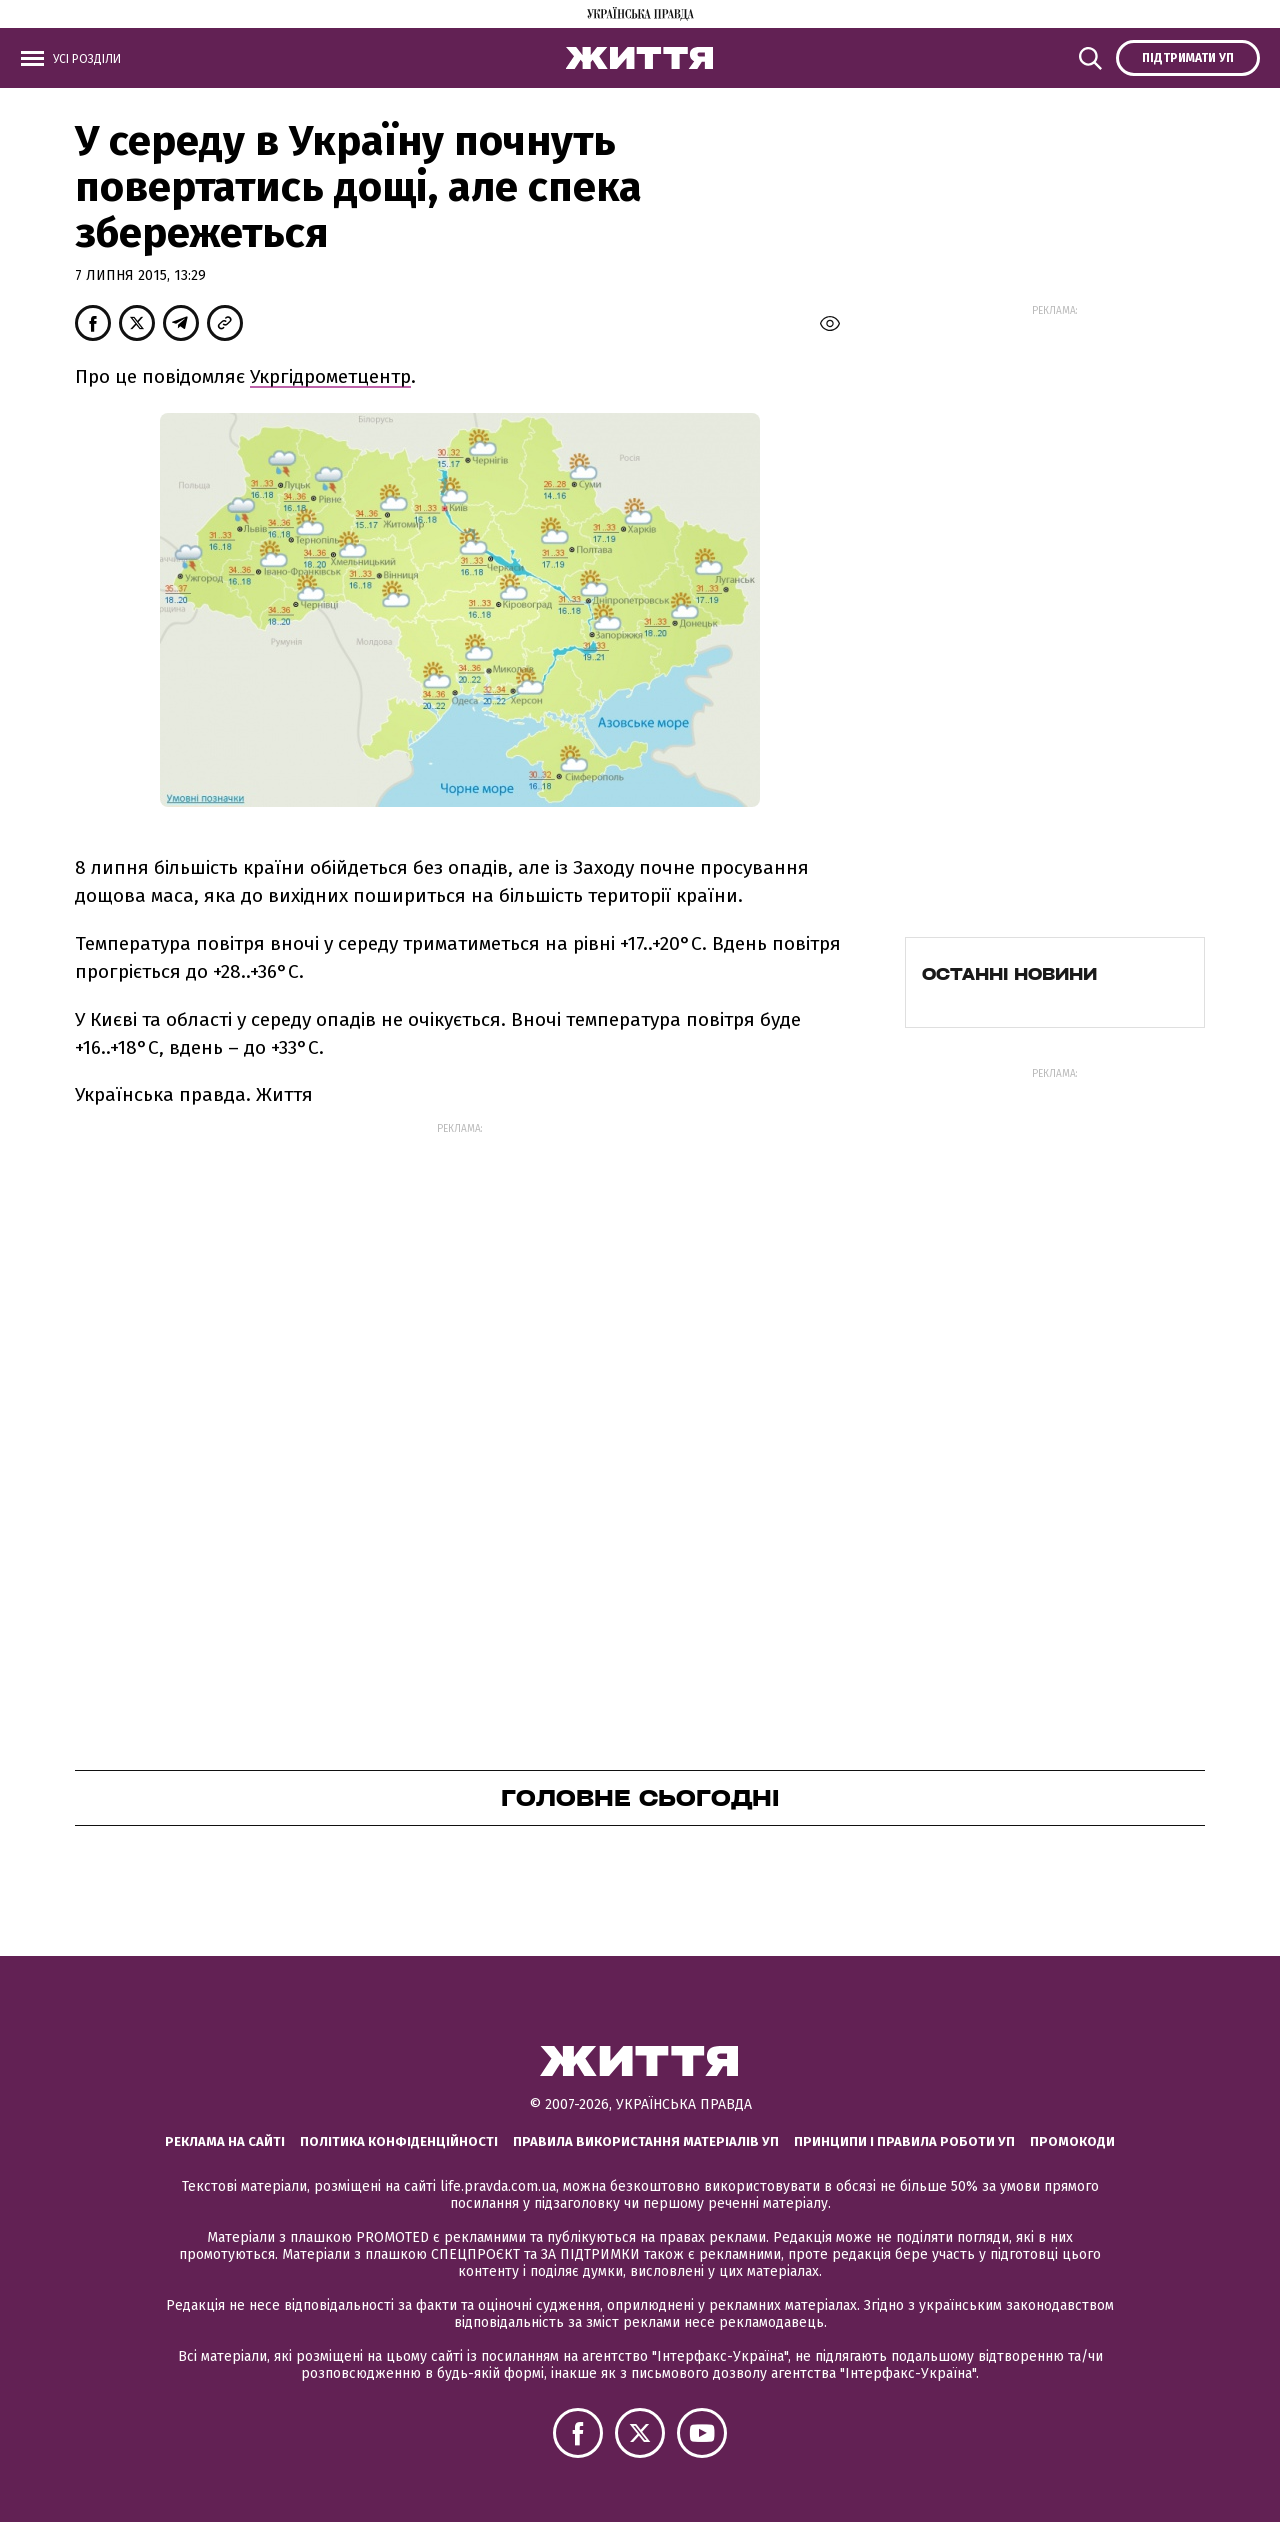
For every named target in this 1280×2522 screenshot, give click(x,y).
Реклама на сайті (225, 2141)
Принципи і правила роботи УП (904, 2141)
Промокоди (1072, 2141)
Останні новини (1009, 974)
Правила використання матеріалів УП (646, 2141)
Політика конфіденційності (399, 2141)
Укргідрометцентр (330, 376)
